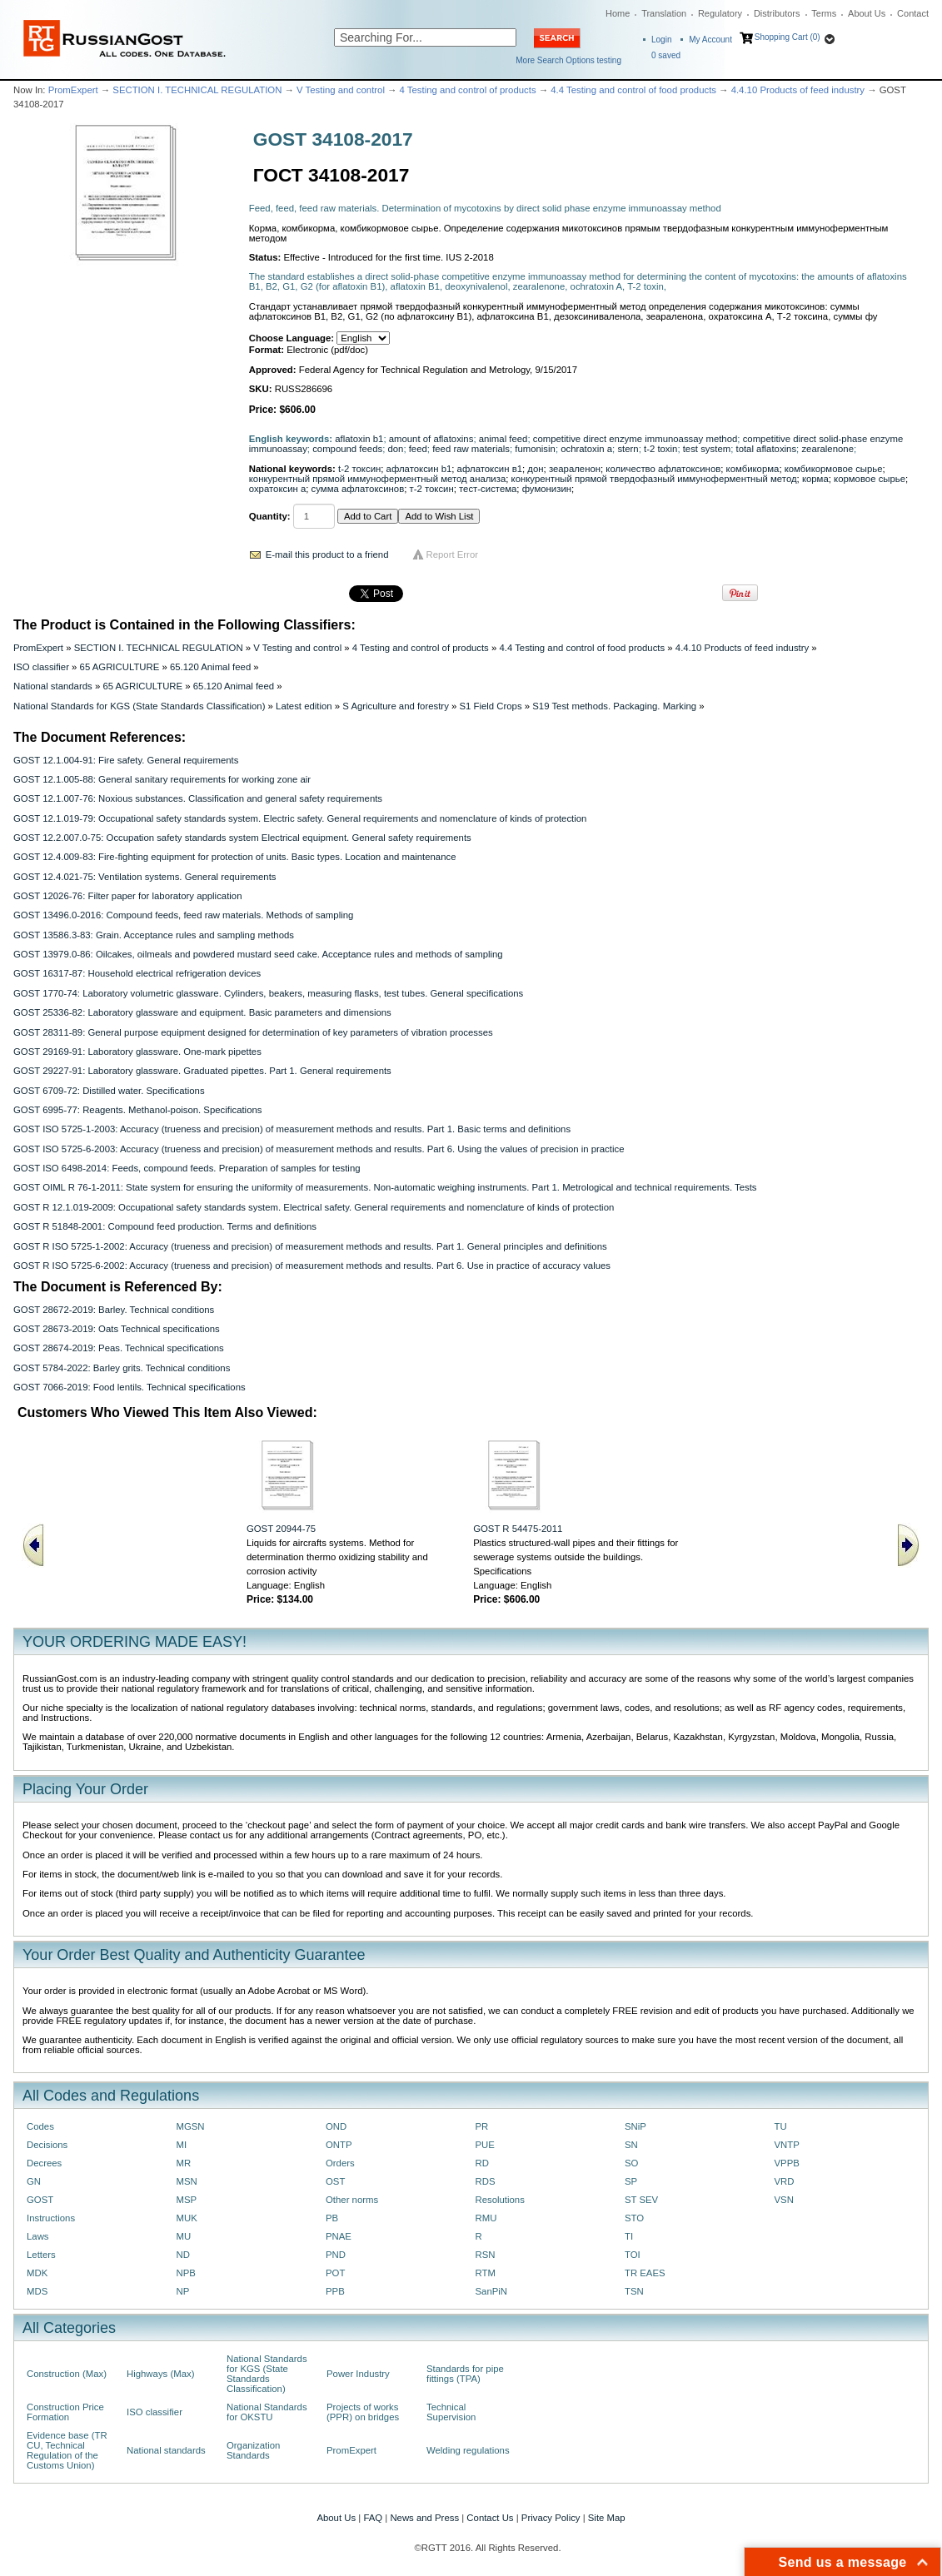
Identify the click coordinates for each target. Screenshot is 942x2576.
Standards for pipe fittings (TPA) (465, 2374)
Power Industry (358, 2374)
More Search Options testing (568, 60)
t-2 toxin (660, 449)
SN (631, 2145)
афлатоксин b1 (419, 469)
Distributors (777, 13)
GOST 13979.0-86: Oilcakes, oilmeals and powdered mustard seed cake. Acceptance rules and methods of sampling (258, 954)
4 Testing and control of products (468, 90)
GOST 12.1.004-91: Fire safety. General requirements (125, 760)
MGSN (191, 2126)
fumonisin (535, 449)
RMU (486, 2218)
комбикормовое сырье (834, 469)
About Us (866, 13)
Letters (41, 2255)
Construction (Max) (67, 2374)
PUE (485, 2145)
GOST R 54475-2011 (517, 1529)
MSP (187, 2200)
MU (184, 2236)
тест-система (487, 489)
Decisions (47, 2145)
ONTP (339, 2145)
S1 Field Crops (490, 706)
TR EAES (645, 2273)
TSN (634, 2291)
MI (182, 2145)
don (395, 449)
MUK (187, 2218)
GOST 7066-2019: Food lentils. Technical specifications (129, 1387)
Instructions (51, 2218)
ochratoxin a (586, 449)
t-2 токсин (359, 469)
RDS (486, 2181)
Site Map (607, 2518)
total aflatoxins (765, 449)
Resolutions (500, 2200)
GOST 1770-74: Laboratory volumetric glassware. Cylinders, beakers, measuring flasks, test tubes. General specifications (268, 993)
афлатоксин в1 (489, 469)
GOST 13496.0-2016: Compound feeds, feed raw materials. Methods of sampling (183, 915)
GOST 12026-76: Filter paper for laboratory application (127, 896)
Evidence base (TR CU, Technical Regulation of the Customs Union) (67, 2450)
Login (661, 39)
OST (335, 2181)
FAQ (372, 2518)
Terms (823, 13)
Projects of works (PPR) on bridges (362, 2412)
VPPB (787, 2163)
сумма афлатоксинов (358, 489)
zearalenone (827, 449)
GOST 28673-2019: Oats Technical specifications (116, 1329)
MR (184, 2163)
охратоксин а (278, 489)
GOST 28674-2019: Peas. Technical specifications (118, 1348)
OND (336, 2126)
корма (815, 479)
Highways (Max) (160, 2374)
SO (631, 2163)
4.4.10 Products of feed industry (798, 90)
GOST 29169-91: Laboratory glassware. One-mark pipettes (137, 1052)
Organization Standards (253, 2450)
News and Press (424, 2518)
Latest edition (304, 706)
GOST (40, 2200)
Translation (663, 13)
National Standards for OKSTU (267, 2412)
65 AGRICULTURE (120, 667)
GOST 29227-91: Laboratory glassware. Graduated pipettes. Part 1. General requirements (202, 1071)
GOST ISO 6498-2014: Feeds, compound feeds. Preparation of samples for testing (187, 1168)
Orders (340, 2163)
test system (706, 449)
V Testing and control (341, 90)
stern (627, 449)
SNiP (635, 2126)
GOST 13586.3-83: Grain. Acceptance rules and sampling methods (153, 935)
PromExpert (73, 90)
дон (535, 469)
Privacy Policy (551, 2518)
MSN (187, 2181)
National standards (52, 686)
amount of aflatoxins (431, 439)
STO (634, 2218)
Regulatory (720, 13)
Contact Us (489, 2518)
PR (482, 2126)
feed (418, 449)
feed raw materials (471, 449)
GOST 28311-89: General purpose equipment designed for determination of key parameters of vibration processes (253, 1032)
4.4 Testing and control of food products (633, 90)
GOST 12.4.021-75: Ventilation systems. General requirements (145, 877)
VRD (785, 2181)
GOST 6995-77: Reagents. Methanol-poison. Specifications (137, 1110)
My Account (710, 39)
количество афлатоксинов (663, 469)
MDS (37, 2291)
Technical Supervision (451, 2412)
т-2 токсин (431, 489)
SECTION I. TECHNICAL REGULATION (197, 90)
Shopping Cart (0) (787, 37)
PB (332, 2218)
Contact (913, 13)
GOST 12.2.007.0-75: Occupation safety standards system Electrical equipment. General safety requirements (242, 838)
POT (335, 2273)
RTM (486, 2273)
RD (482, 2163)
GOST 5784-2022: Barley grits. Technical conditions (121, 1368)
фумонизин (546, 489)
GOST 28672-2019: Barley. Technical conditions (113, 1310)
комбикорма (753, 469)
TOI (632, 2255)
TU (781, 2126)
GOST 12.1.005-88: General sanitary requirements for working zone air (162, 779)
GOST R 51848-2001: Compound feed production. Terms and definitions (164, 1226)
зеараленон (575, 469)
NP (183, 2291)
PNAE (338, 2236)
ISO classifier (41, 667)
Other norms (352, 2200)
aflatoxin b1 (359, 439)
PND (336, 2255)
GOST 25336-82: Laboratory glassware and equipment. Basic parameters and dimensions (202, 1012)
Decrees (44, 2163)
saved (665, 55)
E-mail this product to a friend (327, 554)
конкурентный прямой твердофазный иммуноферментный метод (654, 479)
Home (618, 13)
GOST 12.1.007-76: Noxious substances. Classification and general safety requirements (197, 798)
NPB (186, 2273)
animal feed (503, 439)
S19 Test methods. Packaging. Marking (614, 706)
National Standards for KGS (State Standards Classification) (139, 706)
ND (183, 2255)
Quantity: (270, 516)
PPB (335, 2291)
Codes (40, 2126)
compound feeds (347, 449)
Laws (38, 2236)
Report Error (452, 554)
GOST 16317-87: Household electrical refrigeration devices (137, 973)
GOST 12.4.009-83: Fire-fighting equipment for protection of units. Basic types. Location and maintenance (234, 857)
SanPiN (492, 2291)
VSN (784, 2200)
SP (631, 2181)
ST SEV (641, 2200)
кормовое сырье (869, 479)
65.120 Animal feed (210, 667)
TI (629, 2236)
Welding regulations (468, 2450)
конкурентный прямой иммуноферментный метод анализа (377, 479)
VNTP (787, 2145)
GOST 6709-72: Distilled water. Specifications (109, 1091)
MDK (37, 2273)
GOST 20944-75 (281, 1529)
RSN (486, 2255)
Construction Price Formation (65, 2412)
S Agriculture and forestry (395, 706)
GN (34, 2181)
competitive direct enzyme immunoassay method (635, 439)
